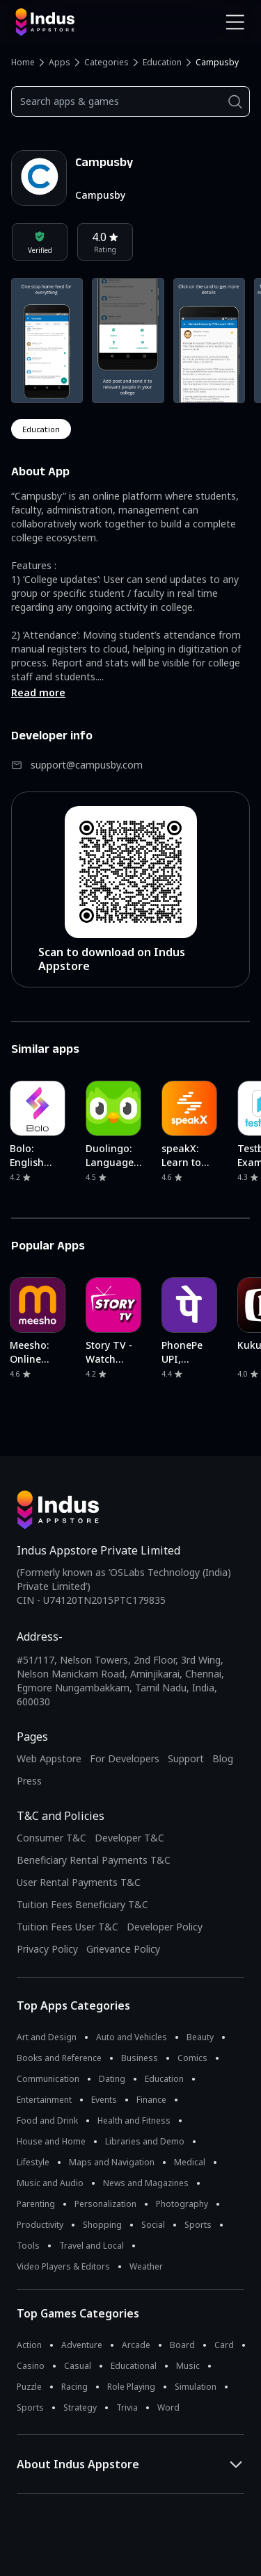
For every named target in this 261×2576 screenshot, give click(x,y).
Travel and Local (91, 2245)
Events (104, 2100)
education (41, 429)
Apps (59, 62)
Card (224, 2345)
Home (23, 62)
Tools (28, 2245)
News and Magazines (146, 2183)
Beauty (200, 2037)
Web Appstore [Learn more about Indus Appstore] (49, 1758)
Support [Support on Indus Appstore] (186, 1758)
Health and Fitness (134, 2120)
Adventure (81, 2345)
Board (182, 2345)
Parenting (36, 2204)
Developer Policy (165, 1926)
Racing (74, 2387)
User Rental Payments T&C (79, 1882)
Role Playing (131, 2387)
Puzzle (29, 2387)
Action (29, 2345)
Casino (31, 2366)
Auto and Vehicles (131, 2037)
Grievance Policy (123, 1948)
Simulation (195, 2387)
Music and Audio (50, 2183)
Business (139, 2058)
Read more (38, 692)
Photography (182, 2204)
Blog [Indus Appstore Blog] (222, 1758)
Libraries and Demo (144, 2141)
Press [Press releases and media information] (29, 1780)
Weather (146, 2266)
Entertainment (44, 2100)
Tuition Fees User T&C (67, 1926)
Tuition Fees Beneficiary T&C (82, 1904)
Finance (151, 2100)
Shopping (102, 2225)
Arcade (136, 2345)
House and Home (51, 2141)
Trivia (127, 2407)
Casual (77, 2366)
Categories (106, 62)
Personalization (105, 2204)
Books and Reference (59, 2058)
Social (153, 2225)
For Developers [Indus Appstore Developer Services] (124, 1758)
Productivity (40, 2225)
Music (188, 2366)
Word (168, 2407)
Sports (198, 2225)
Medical (189, 2162)
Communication (48, 2079)
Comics (192, 2058)
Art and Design (47, 2037)
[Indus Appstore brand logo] (67, 22)
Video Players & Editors (63, 2266)
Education (162, 62)
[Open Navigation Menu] (235, 22)
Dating (112, 2079)
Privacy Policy (47, 1948)
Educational (134, 2366)
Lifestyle (33, 2162)
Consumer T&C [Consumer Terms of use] (51, 1837)
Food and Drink (47, 2120)
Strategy (80, 2407)
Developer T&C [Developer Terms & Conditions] (129, 1837)
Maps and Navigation (112, 2162)
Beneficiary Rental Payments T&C (94, 1860)
